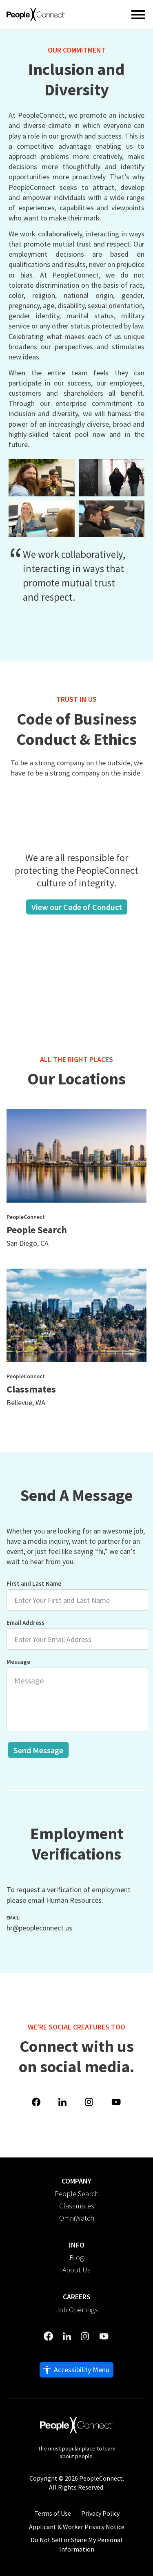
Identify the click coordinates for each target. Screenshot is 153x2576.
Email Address (70, 1634)
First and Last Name (70, 1595)
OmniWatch (76, 2218)
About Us (76, 2269)
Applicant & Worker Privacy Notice (76, 2527)
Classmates (76, 2205)
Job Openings (76, 2309)
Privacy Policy (100, 2513)
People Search (77, 2193)
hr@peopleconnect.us (39, 1928)
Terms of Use (52, 2513)
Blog (76, 2257)
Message (70, 1695)
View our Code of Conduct (76, 907)
